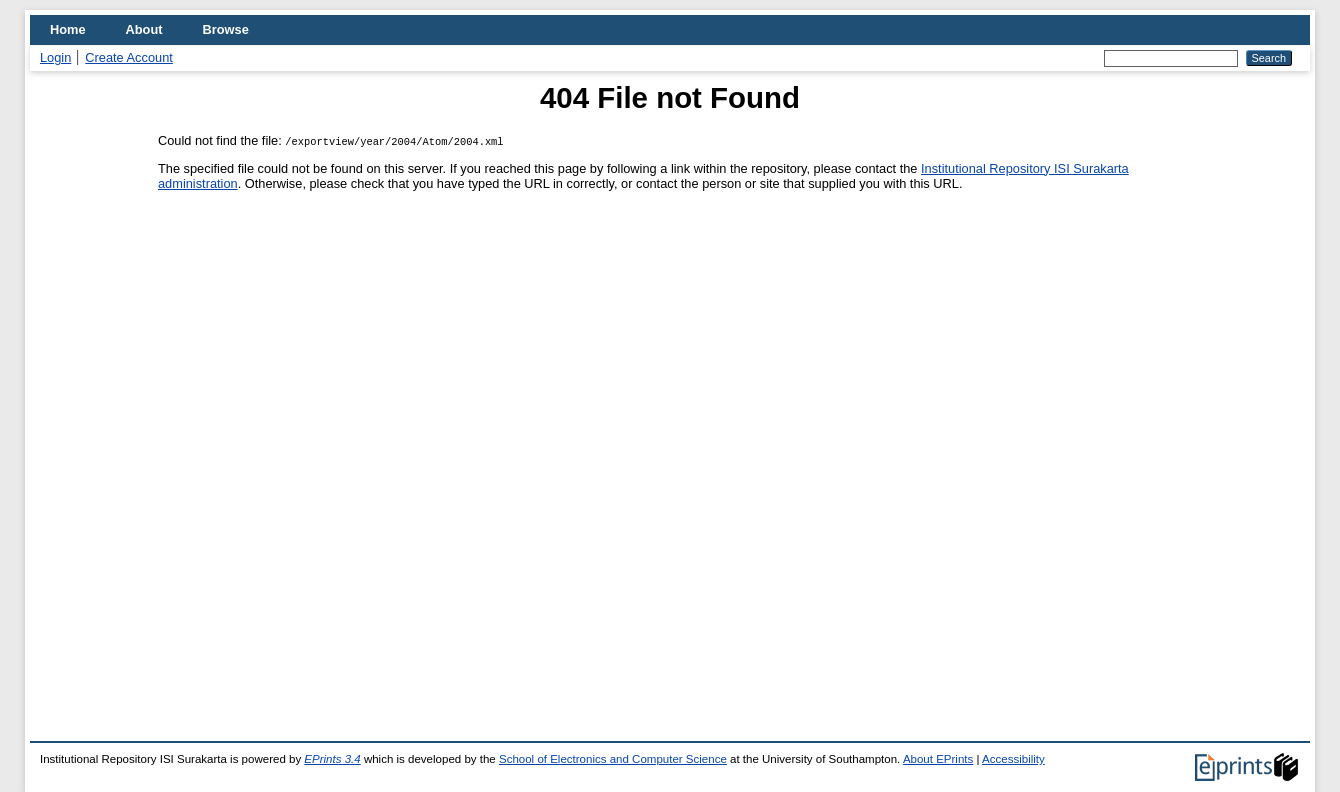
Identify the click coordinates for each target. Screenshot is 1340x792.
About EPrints (938, 759)
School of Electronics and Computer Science (613, 759)
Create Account (129, 57)
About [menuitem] (144, 29)
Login (55, 57)
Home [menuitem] (68, 29)
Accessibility (1013, 759)
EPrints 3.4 (332, 759)
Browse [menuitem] (226, 29)
